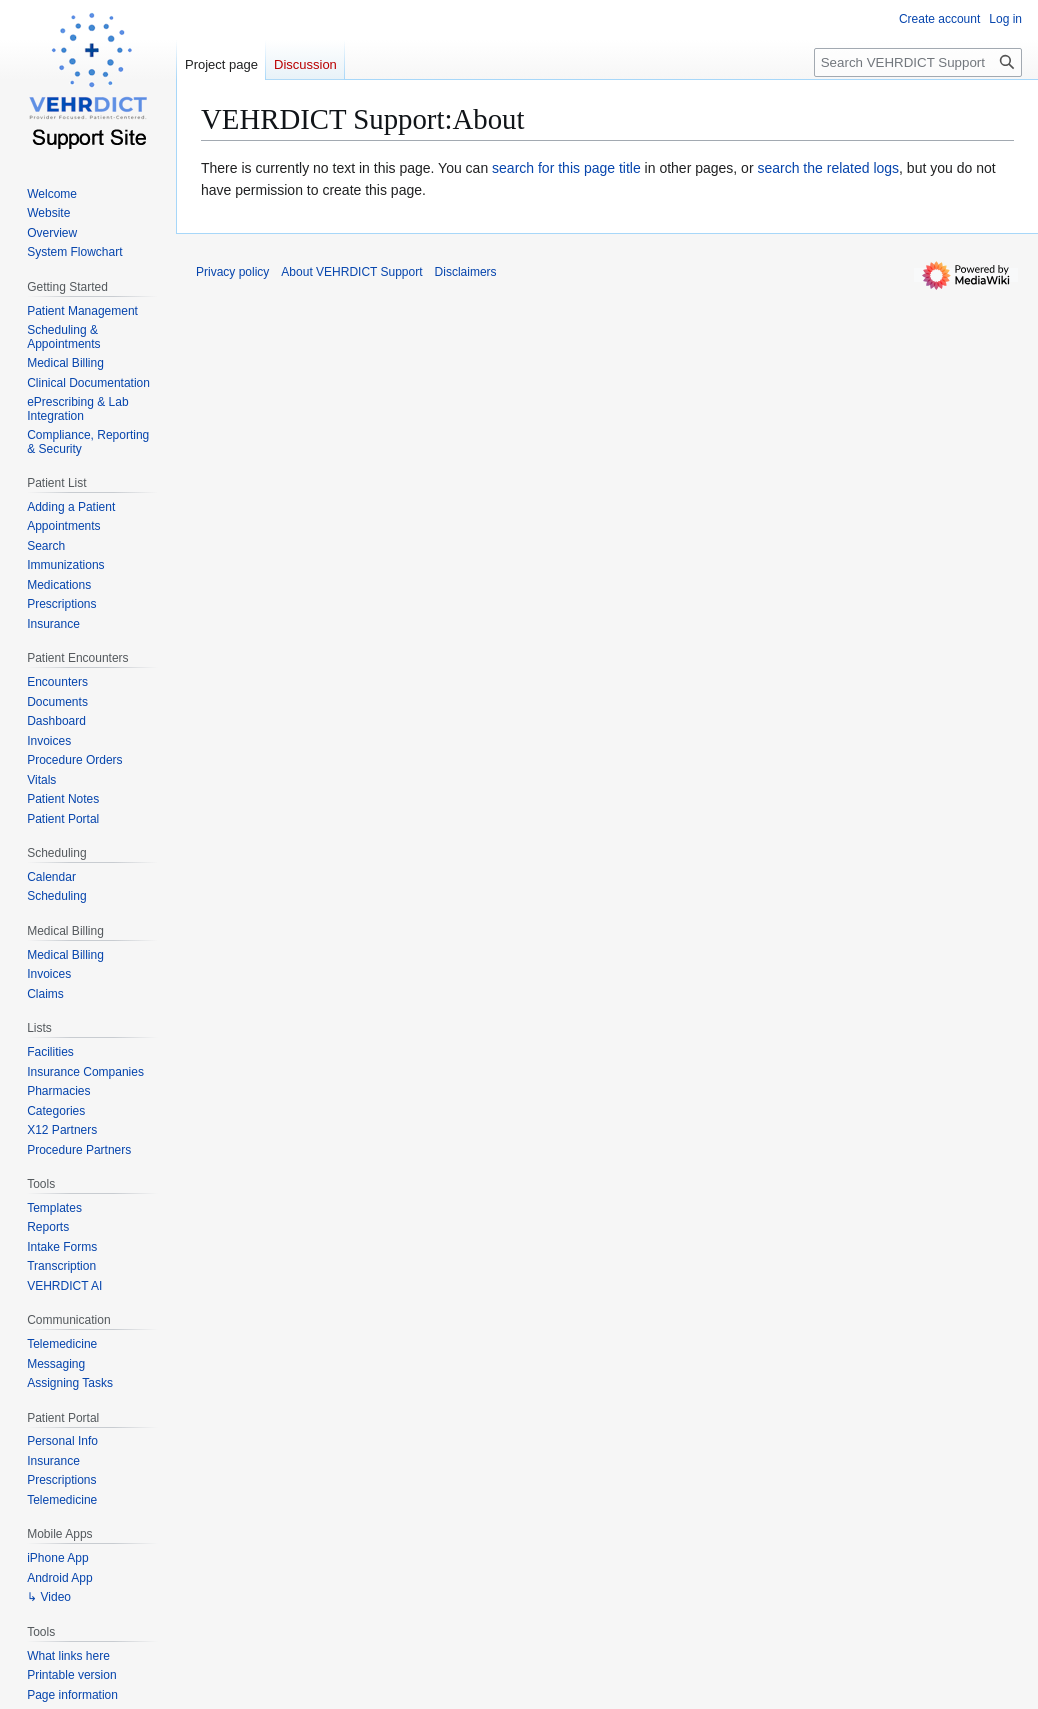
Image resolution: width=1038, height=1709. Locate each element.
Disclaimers (466, 272)
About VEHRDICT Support (351, 272)
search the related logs (828, 168)
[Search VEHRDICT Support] (918, 62)
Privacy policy (232, 272)
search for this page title (566, 168)
